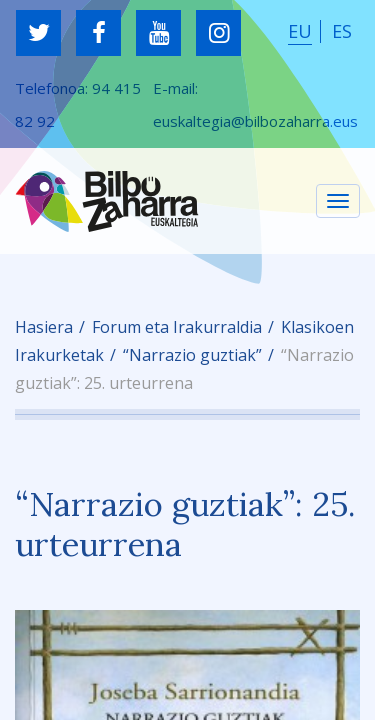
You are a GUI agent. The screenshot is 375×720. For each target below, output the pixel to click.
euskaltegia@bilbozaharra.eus (255, 121)
